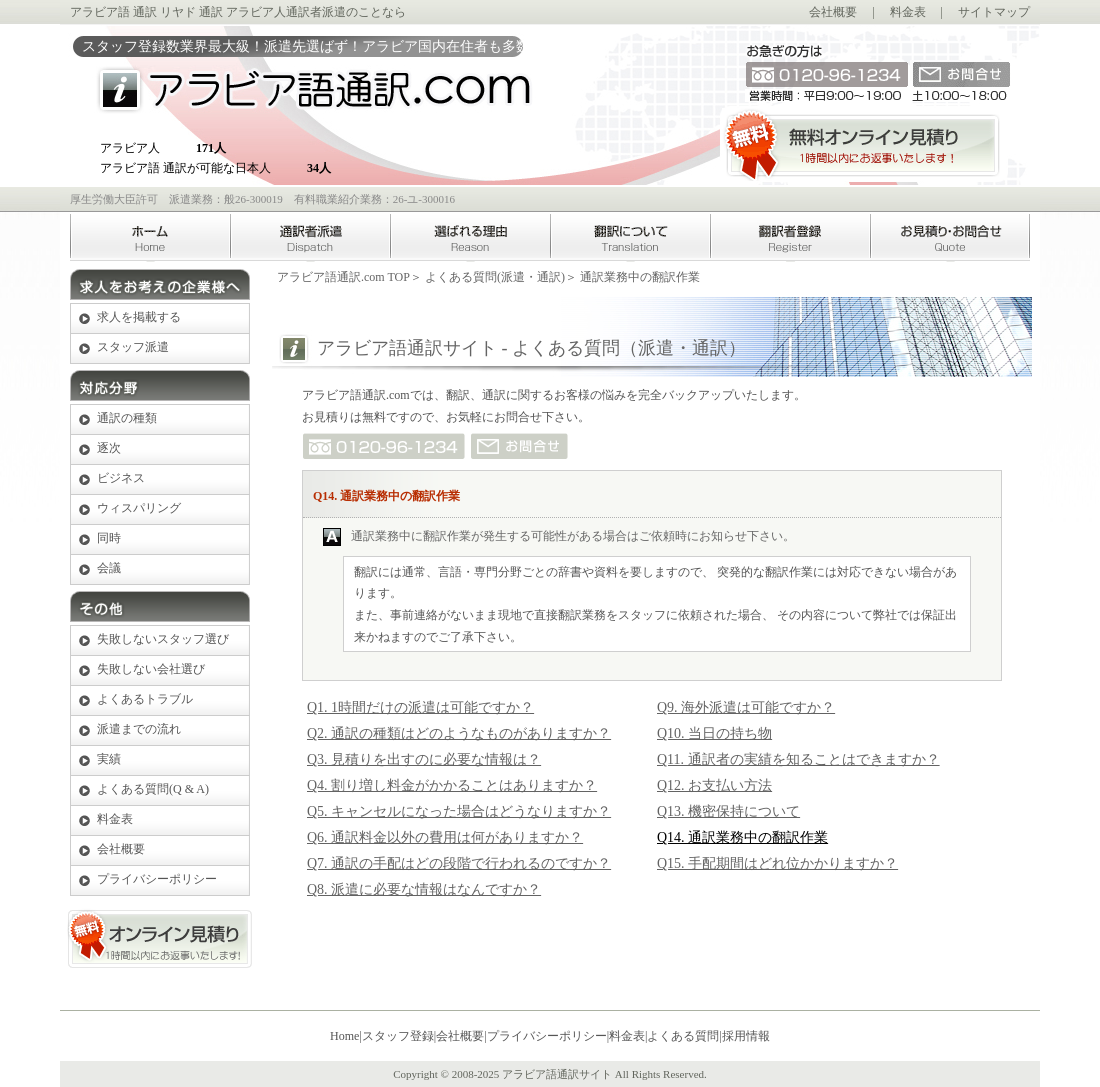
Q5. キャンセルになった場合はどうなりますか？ (459, 811)
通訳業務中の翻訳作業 (640, 277)
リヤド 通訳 (191, 12)
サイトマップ (994, 12)
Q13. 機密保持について (728, 811)
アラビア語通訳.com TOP (343, 277)
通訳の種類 (127, 418)
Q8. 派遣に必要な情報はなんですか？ (424, 889)
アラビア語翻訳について (630, 237)
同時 (109, 538)
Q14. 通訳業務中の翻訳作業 (742, 837)
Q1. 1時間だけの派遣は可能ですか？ (420, 707)
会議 (109, 568)
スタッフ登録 (398, 1036)
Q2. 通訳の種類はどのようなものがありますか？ (459, 733)
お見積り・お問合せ (950, 237)
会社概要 (833, 12)
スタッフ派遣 (133, 347)
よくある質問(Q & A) (153, 789)
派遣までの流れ (139, 729)
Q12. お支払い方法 (714, 785)
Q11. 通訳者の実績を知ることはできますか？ (798, 759)
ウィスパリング (139, 508)
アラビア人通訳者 (274, 12)
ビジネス (121, 478)
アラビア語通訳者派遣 (310, 237)
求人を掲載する (139, 317)
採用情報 (746, 1036)
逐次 (109, 448)
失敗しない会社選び (151, 669)
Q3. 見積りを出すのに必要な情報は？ (424, 759)
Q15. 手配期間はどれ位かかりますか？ (777, 863)
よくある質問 (683, 1036)
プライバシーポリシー (157, 879)
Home (150, 237)
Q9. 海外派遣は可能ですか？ (746, 707)
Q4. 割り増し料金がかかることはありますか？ (452, 785)
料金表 (908, 12)
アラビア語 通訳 (113, 12)
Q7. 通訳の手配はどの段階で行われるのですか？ (459, 863)
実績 (109, 759)
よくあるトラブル (145, 699)
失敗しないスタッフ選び (163, 639)
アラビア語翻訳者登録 (790, 237)
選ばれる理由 (470, 237)
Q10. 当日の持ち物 (714, 733)
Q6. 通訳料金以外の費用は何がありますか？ (445, 837)
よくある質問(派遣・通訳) (495, 277)
